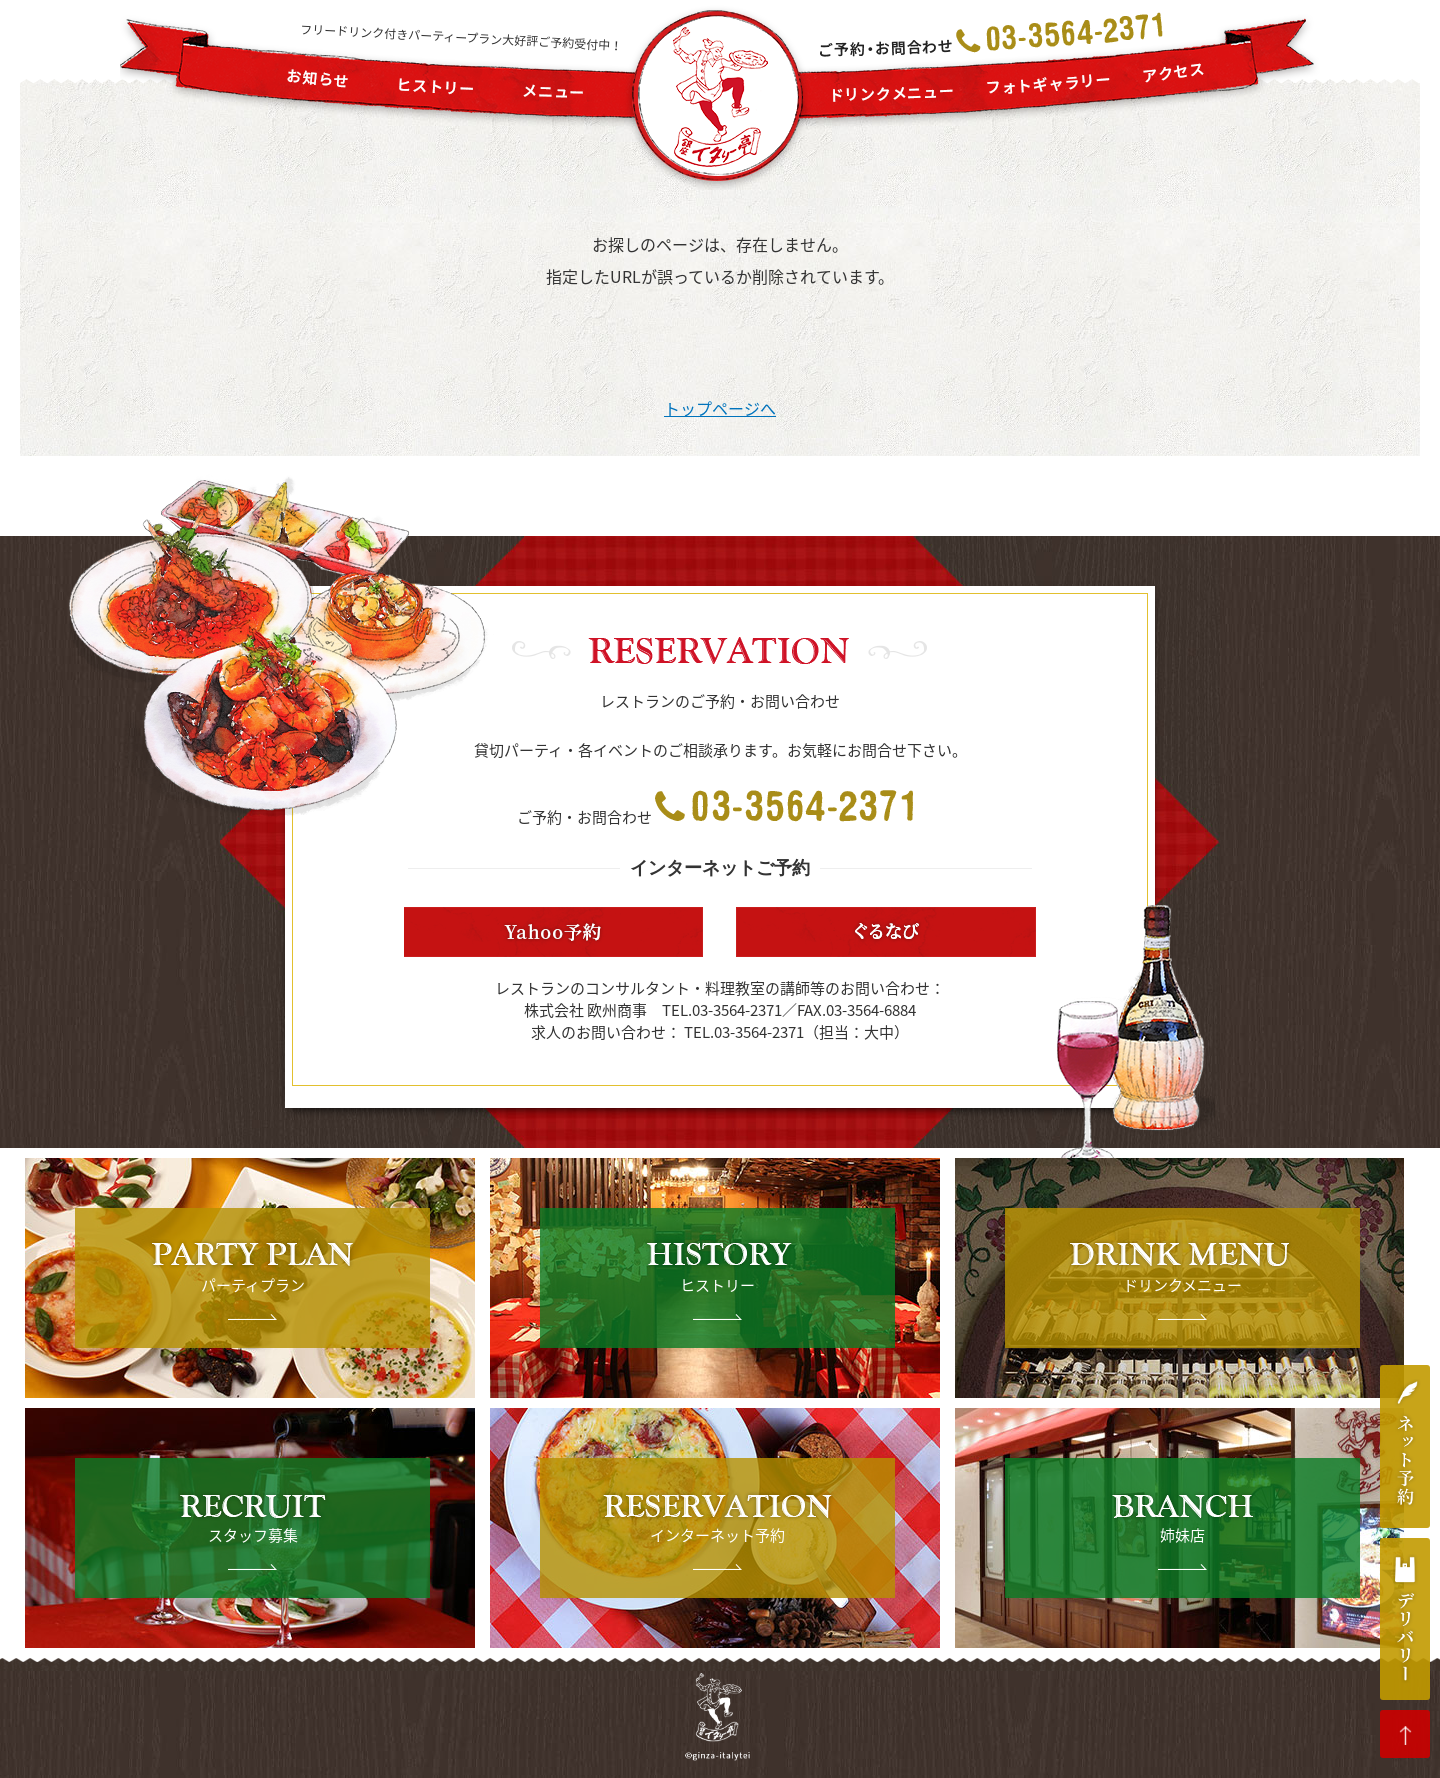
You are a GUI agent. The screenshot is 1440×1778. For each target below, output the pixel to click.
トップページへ (720, 408)
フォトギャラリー (1049, 83)
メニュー (554, 92)
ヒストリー (436, 87)
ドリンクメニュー (892, 94)
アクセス (1174, 72)
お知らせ (317, 78)
